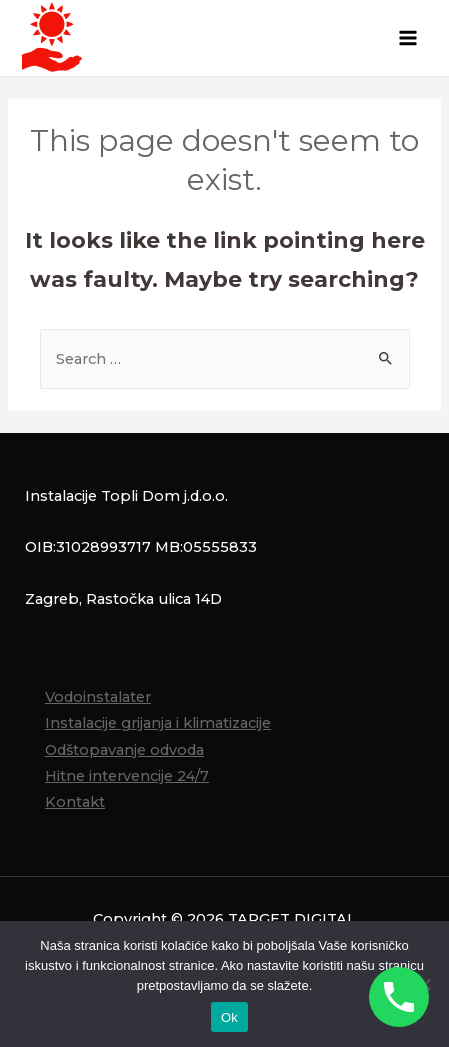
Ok (229, 1017)
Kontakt (75, 802)
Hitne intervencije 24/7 (127, 776)
